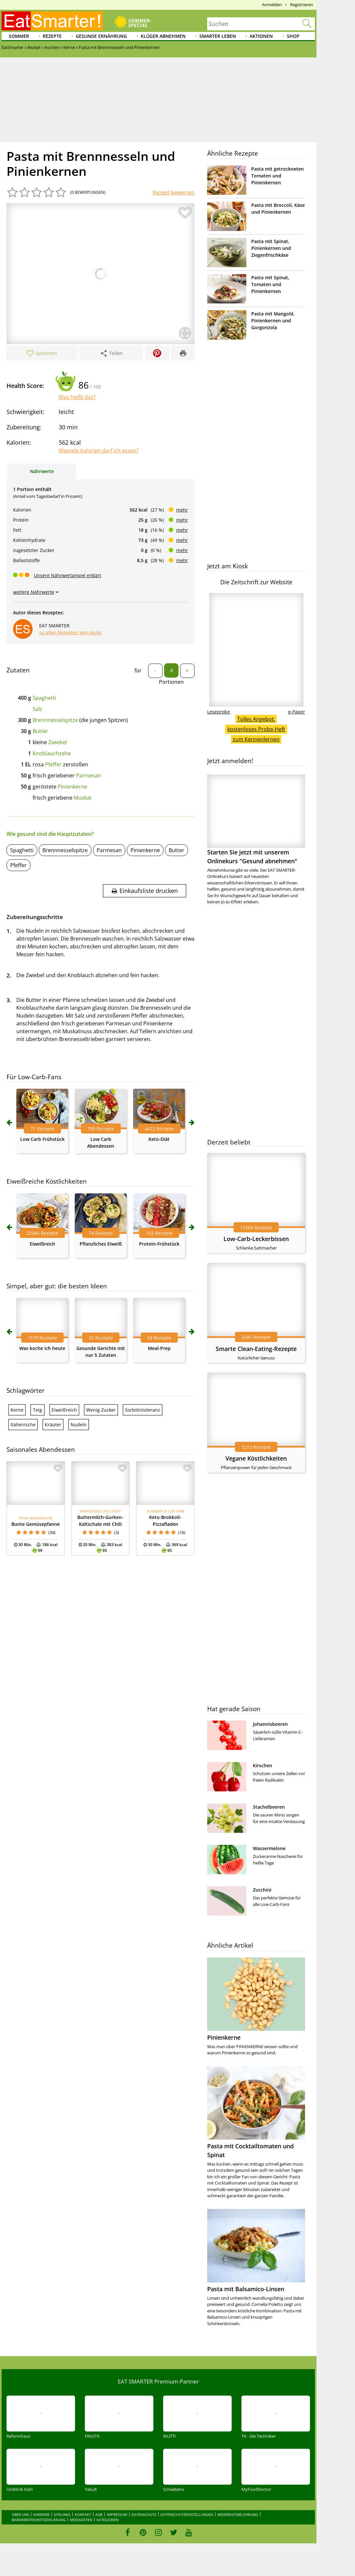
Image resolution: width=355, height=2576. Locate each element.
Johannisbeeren (270, 1724)
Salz (37, 709)
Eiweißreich (42, 1244)
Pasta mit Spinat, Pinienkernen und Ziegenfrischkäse (271, 248)
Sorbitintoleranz (142, 1410)
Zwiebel (57, 742)
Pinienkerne (72, 786)
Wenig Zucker (101, 1410)
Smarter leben (217, 36)
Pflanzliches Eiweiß (101, 1244)
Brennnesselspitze (55, 720)
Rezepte (52, 36)
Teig (37, 1410)
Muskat (83, 797)
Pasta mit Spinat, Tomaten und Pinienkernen (270, 284)
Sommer (19, 36)
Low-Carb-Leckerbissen (256, 1239)
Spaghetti (44, 697)
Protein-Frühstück (159, 1244)
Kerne (16, 1410)
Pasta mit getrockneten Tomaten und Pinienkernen (277, 176)
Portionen (171, 681)
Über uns (20, 2514)
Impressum (117, 2514)
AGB (98, 2514)
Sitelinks (62, 2514)
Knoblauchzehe (52, 753)
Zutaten (18, 670)
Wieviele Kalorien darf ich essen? (99, 450)
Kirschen (262, 1765)
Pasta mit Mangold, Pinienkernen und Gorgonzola (273, 320)
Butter (40, 731)
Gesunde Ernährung (101, 36)
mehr (182, 510)
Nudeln (78, 1424)
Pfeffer (53, 764)
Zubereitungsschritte (35, 917)
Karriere (41, 2514)
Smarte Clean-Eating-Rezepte (256, 1349)
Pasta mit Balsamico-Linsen (245, 2289)
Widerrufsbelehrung (237, 2514)
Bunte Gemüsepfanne (35, 1524)
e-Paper (296, 712)
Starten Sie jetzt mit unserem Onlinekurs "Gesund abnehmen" (256, 819)
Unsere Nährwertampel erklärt (67, 575)
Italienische (23, 1424)
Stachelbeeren (269, 1807)
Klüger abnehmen (163, 36)
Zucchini (262, 1890)
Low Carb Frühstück (42, 1139)
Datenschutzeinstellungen (187, 2514)
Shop (293, 36)
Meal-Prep (159, 1348)
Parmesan (88, 775)
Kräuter (53, 1424)
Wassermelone (269, 1848)
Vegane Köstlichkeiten (256, 1458)
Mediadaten (81, 2519)
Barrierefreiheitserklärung (39, 2519)
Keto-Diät (159, 1139)
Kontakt (83, 2514)
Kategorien (107, 2519)
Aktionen (261, 36)
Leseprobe (218, 712)
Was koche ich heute (42, 1348)
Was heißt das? (77, 397)
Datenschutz (143, 2514)
